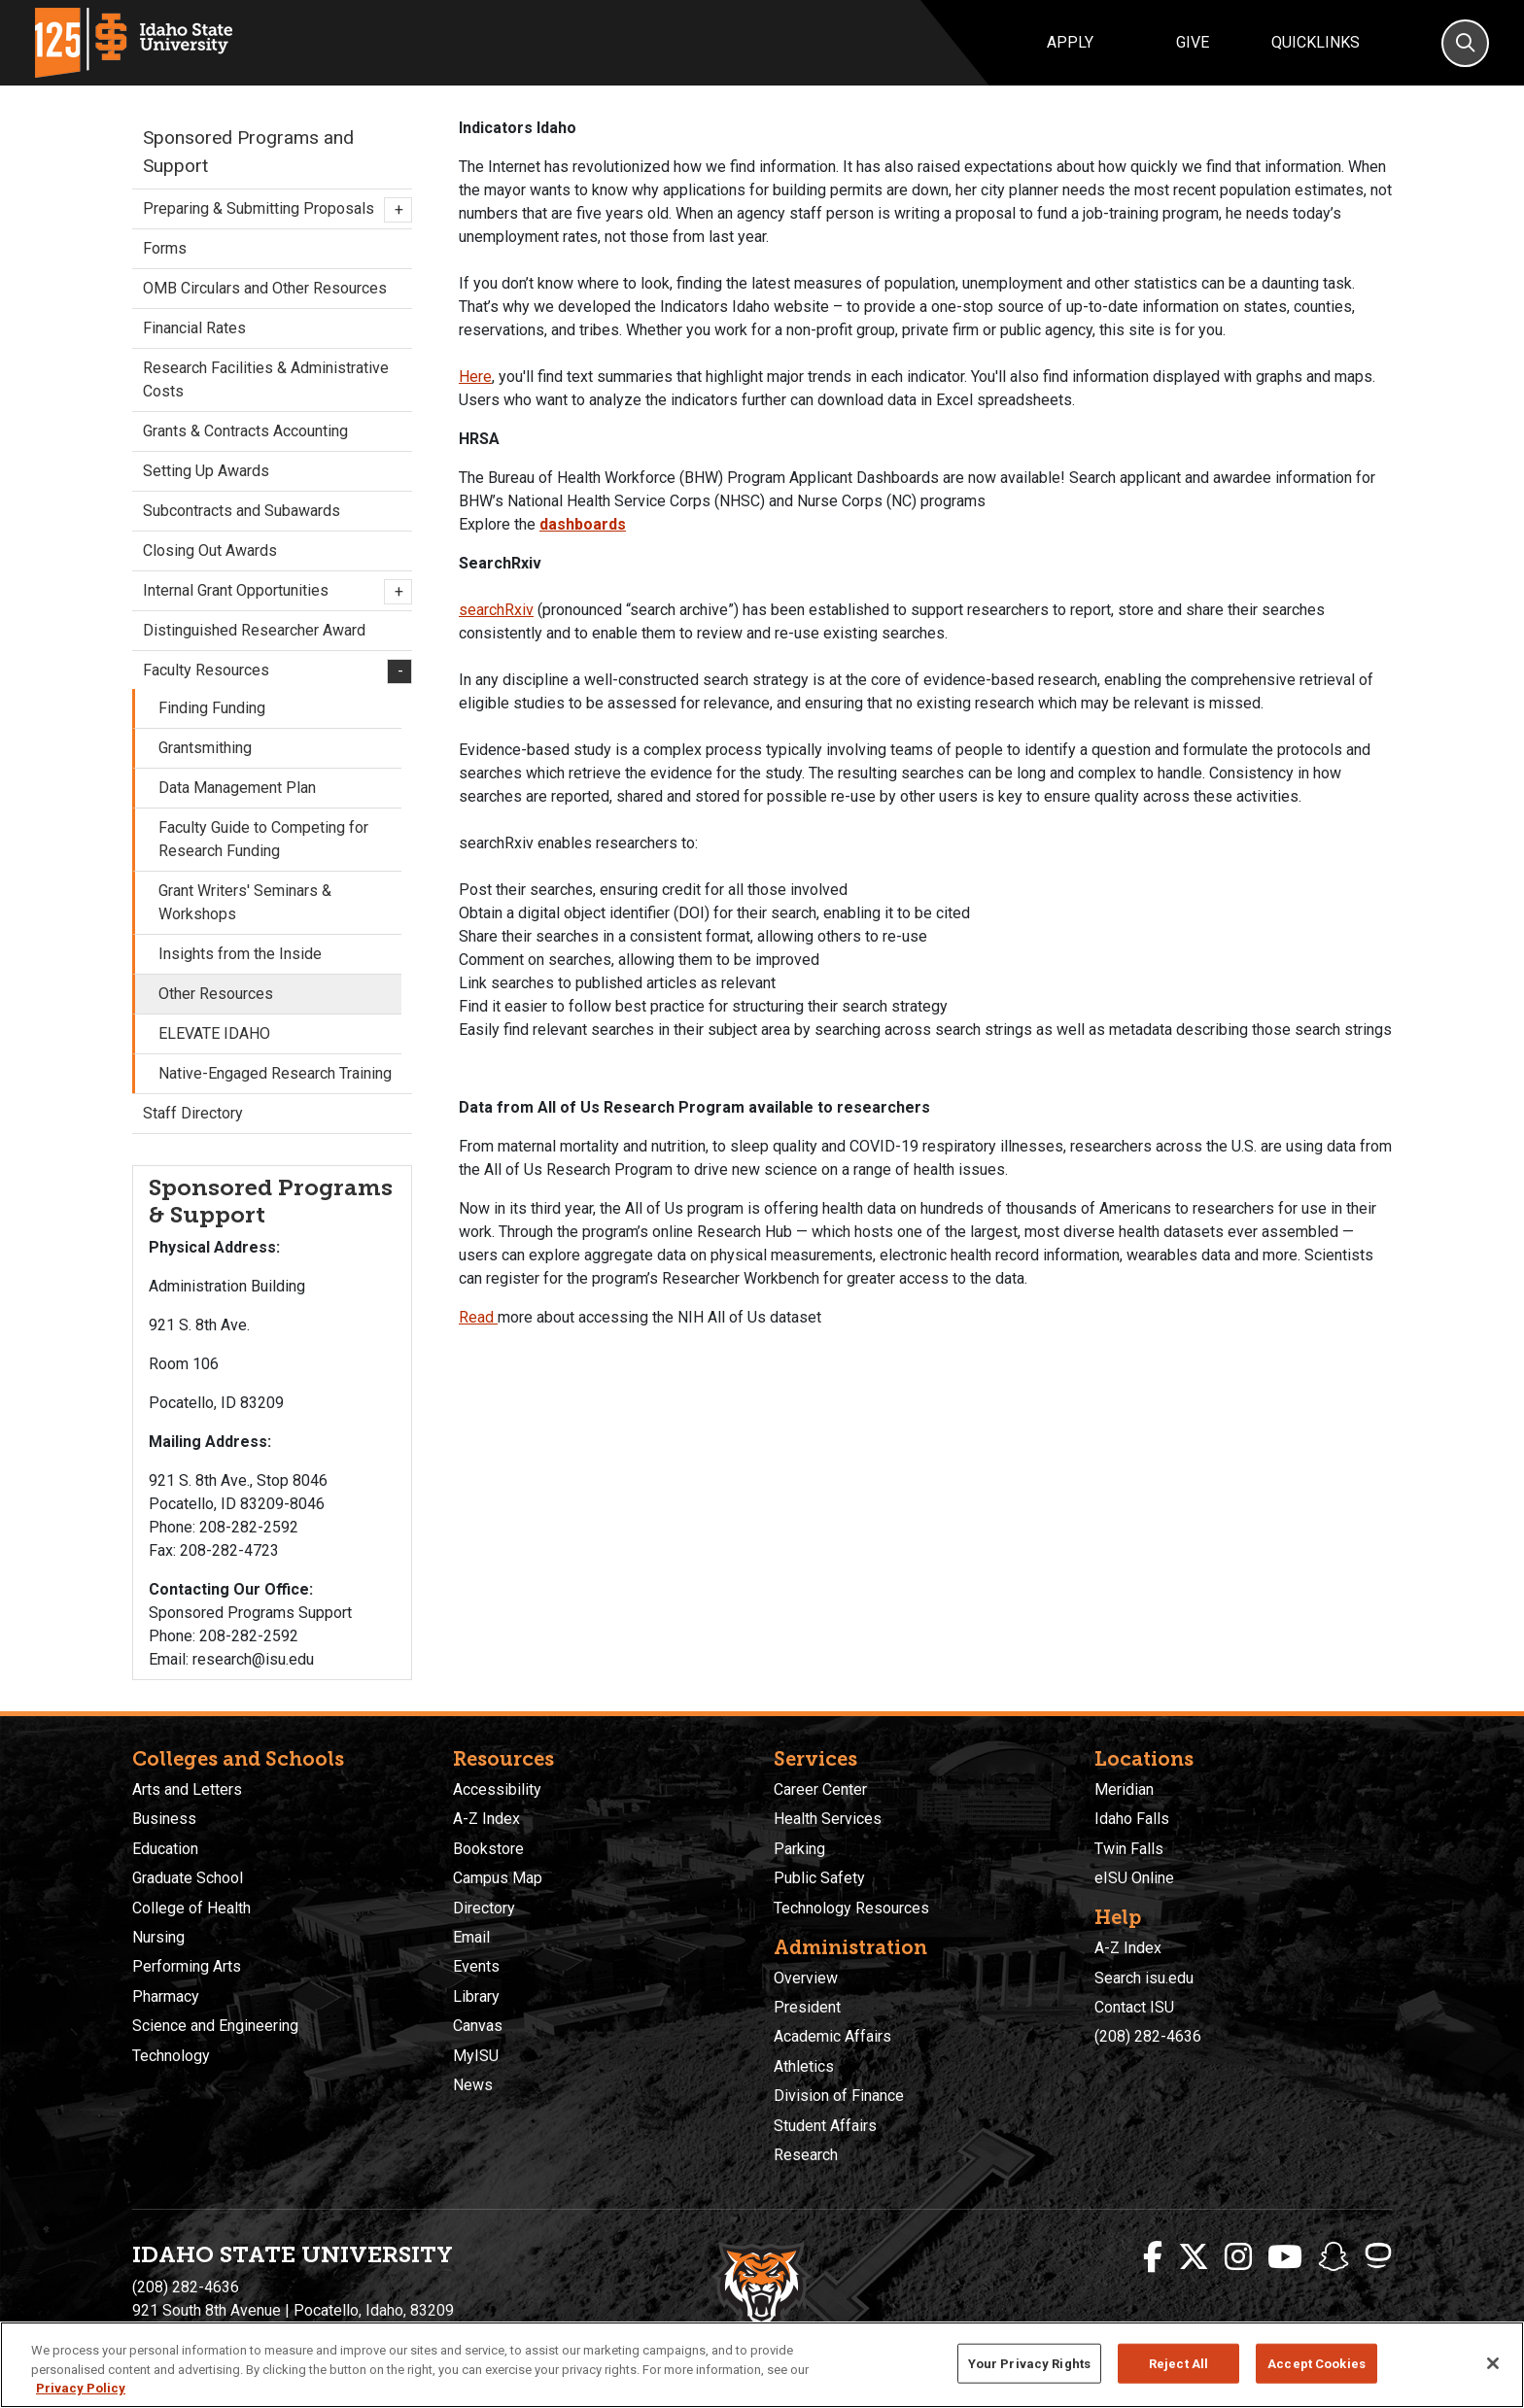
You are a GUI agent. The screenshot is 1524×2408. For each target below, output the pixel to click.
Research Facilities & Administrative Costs (266, 379)
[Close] (1493, 2363)
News (473, 2085)
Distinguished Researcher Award (254, 630)
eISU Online (1134, 1878)
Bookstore (488, 1849)
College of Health (191, 1908)
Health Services (828, 1818)
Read (478, 1317)
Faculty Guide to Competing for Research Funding (263, 839)
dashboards (582, 524)
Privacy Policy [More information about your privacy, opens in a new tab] (80, 2388)
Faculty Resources (272, 671)
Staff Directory (193, 1113)
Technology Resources (851, 1908)
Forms (165, 248)
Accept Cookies (1316, 2363)
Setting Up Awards (206, 471)
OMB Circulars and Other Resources (265, 288)
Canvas (477, 2025)
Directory (484, 1908)
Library (476, 1996)
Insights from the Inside (240, 954)
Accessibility (497, 1789)
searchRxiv (496, 610)
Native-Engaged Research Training (275, 1073)
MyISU (476, 2056)
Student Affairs (825, 2125)
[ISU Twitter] (1193, 2257)
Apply (1070, 42)
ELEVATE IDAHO (214, 1033)
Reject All (1178, 2363)
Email (471, 1937)
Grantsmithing (205, 748)
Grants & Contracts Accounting (245, 431)
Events (476, 1966)
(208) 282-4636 (1147, 2036)
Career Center (820, 1789)
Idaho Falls (1131, 1818)
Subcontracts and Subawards (241, 510)
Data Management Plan (237, 787)
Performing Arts (186, 1966)
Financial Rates (194, 328)
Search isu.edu (1144, 1978)
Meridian (1124, 1789)
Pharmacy (165, 1996)
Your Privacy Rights (1029, 2363)
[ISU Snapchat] (1333, 2257)
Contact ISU (1134, 2007)
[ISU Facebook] (1152, 2257)
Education (165, 1849)
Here (475, 376)
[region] (762, 2365)
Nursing (158, 1937)
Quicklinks (1315, 42)
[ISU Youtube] (1284, 2257)
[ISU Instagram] (1238, 2257)
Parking (799, 1849)
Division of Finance (839, 2095)
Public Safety (819, 1878)
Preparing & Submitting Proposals (272, 210)
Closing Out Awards (210, 550)
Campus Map (497, 1878)
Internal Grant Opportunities (272, 591)
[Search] (1465, 43)
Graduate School (187, 1878)
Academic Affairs (832, 2036)
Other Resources (215, 993)
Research (806, 2155)
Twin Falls (1128, 1849)
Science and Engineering (215, 2025)
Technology (171, 2056)
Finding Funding (211, 708)
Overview (806, 1978)
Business (164, 1818)
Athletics (804, 2066)
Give (1192, 42)
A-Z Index (486, 1818)
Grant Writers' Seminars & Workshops (244, 902)
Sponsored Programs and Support (248, 151)
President (807, 2007)
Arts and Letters (187, 1789)
